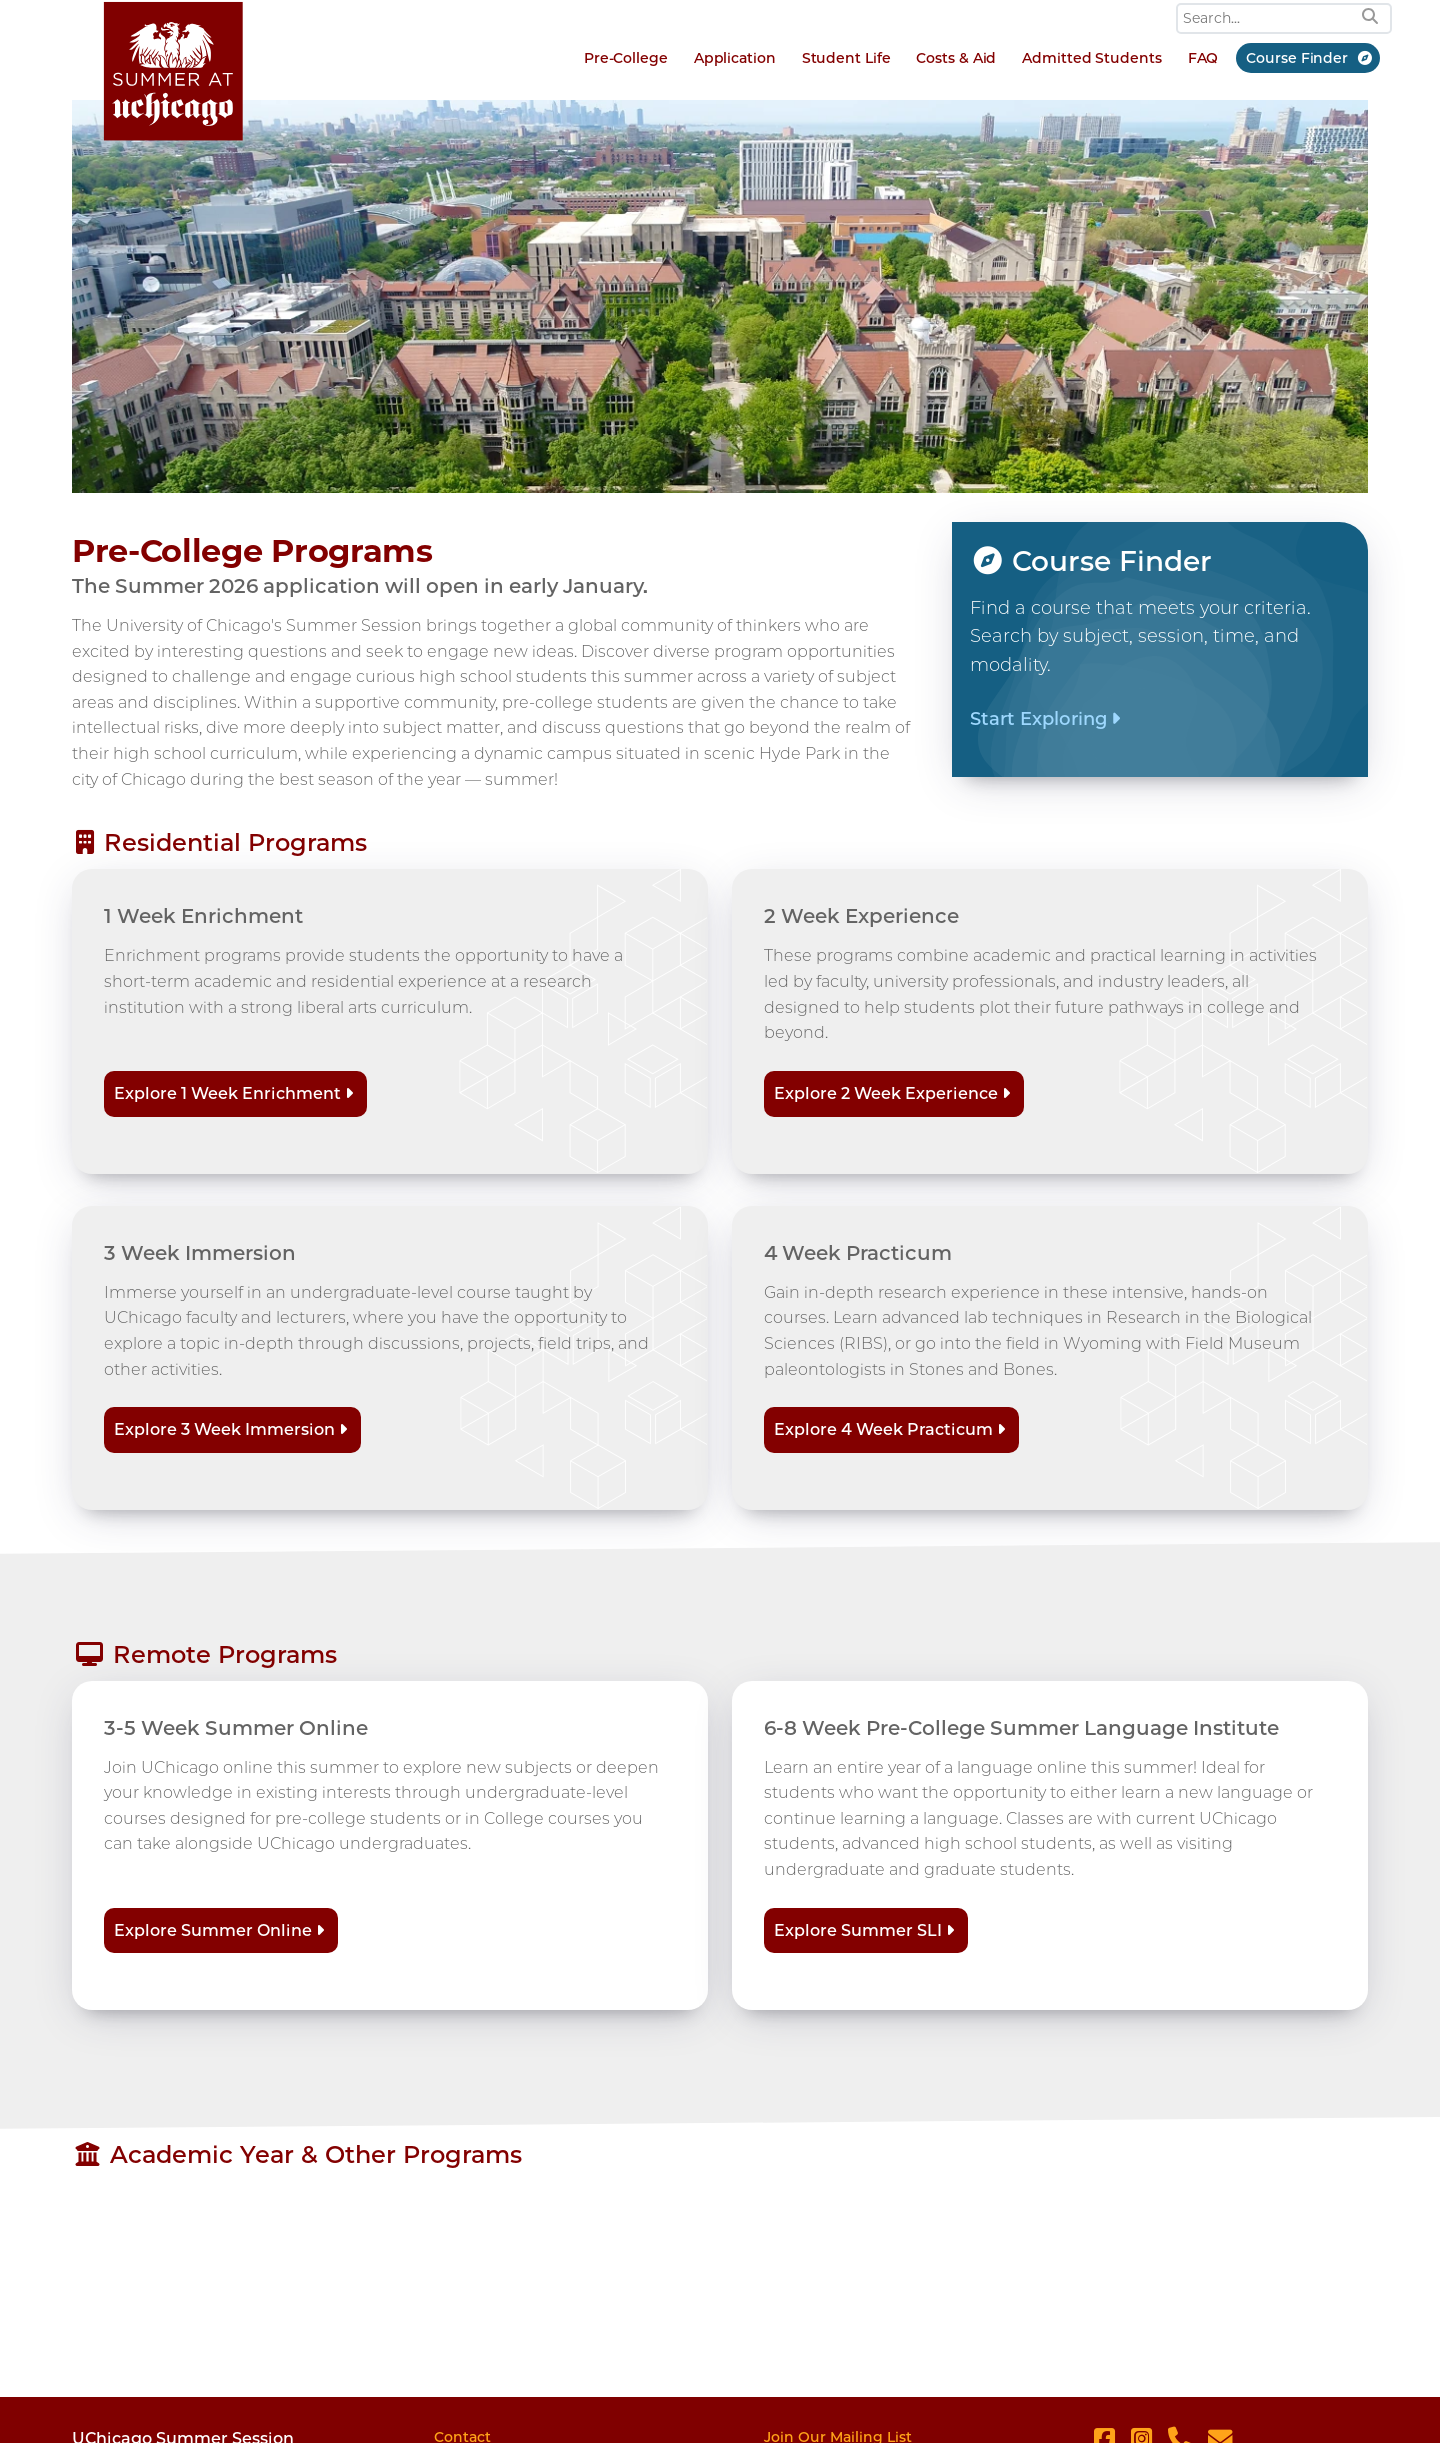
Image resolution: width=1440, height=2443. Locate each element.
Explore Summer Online (213, 1930)
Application (735, 58)
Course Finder (1297, 58)
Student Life (846, 58)
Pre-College (626, 58)
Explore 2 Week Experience (886, 1093)
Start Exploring (1038, 719)
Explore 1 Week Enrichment (227, 1093)
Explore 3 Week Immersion (224, 1429)
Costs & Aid (956, 58)
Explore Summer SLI (858, 1930)
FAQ (1203, 58)
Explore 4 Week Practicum (883, 1429)
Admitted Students (1091, 58)
